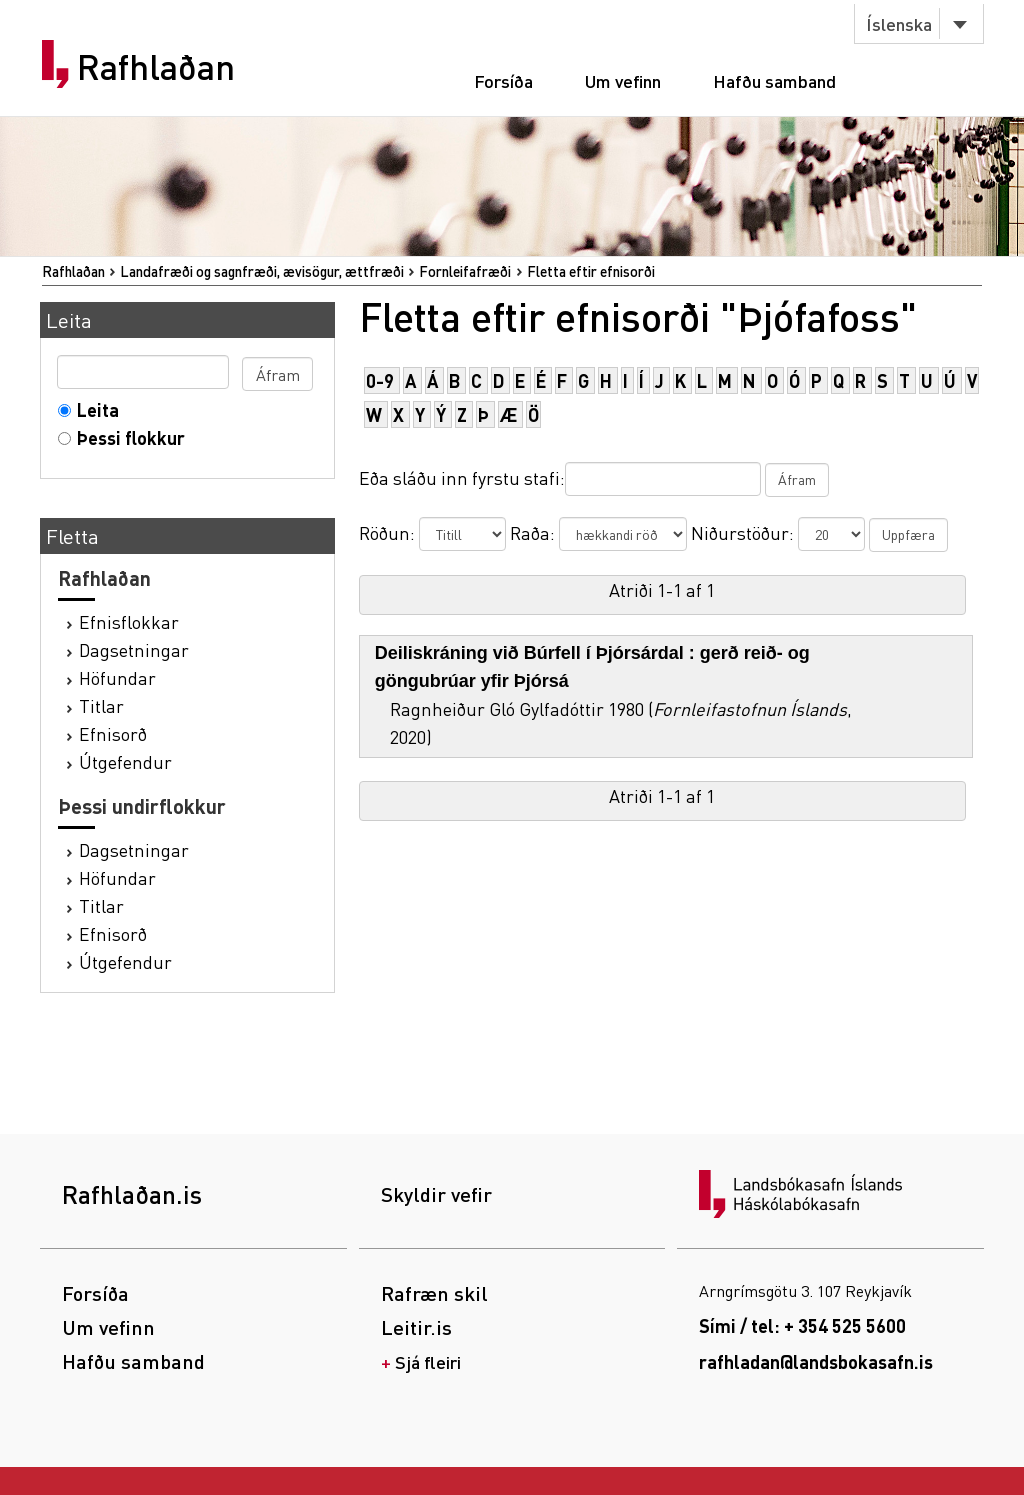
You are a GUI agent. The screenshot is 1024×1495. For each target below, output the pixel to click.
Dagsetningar (134, 649)
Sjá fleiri (428, 1361)
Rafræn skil (434, 1293)
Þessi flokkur (126, 437)
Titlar (101, 705)
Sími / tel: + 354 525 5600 (802, 1325)
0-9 (380, 380)
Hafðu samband (774, 80)
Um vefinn (623, 80)
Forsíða (503, 80)
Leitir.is (416, 1327)
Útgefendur (125, 761)
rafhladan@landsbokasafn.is (816, 1361)
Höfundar (117, 677)
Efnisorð (113, 733)
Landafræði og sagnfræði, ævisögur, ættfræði (262, 271)
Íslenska (899, 23)
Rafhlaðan (156, 67)
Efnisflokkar (129, 621)
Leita (93, 409)
